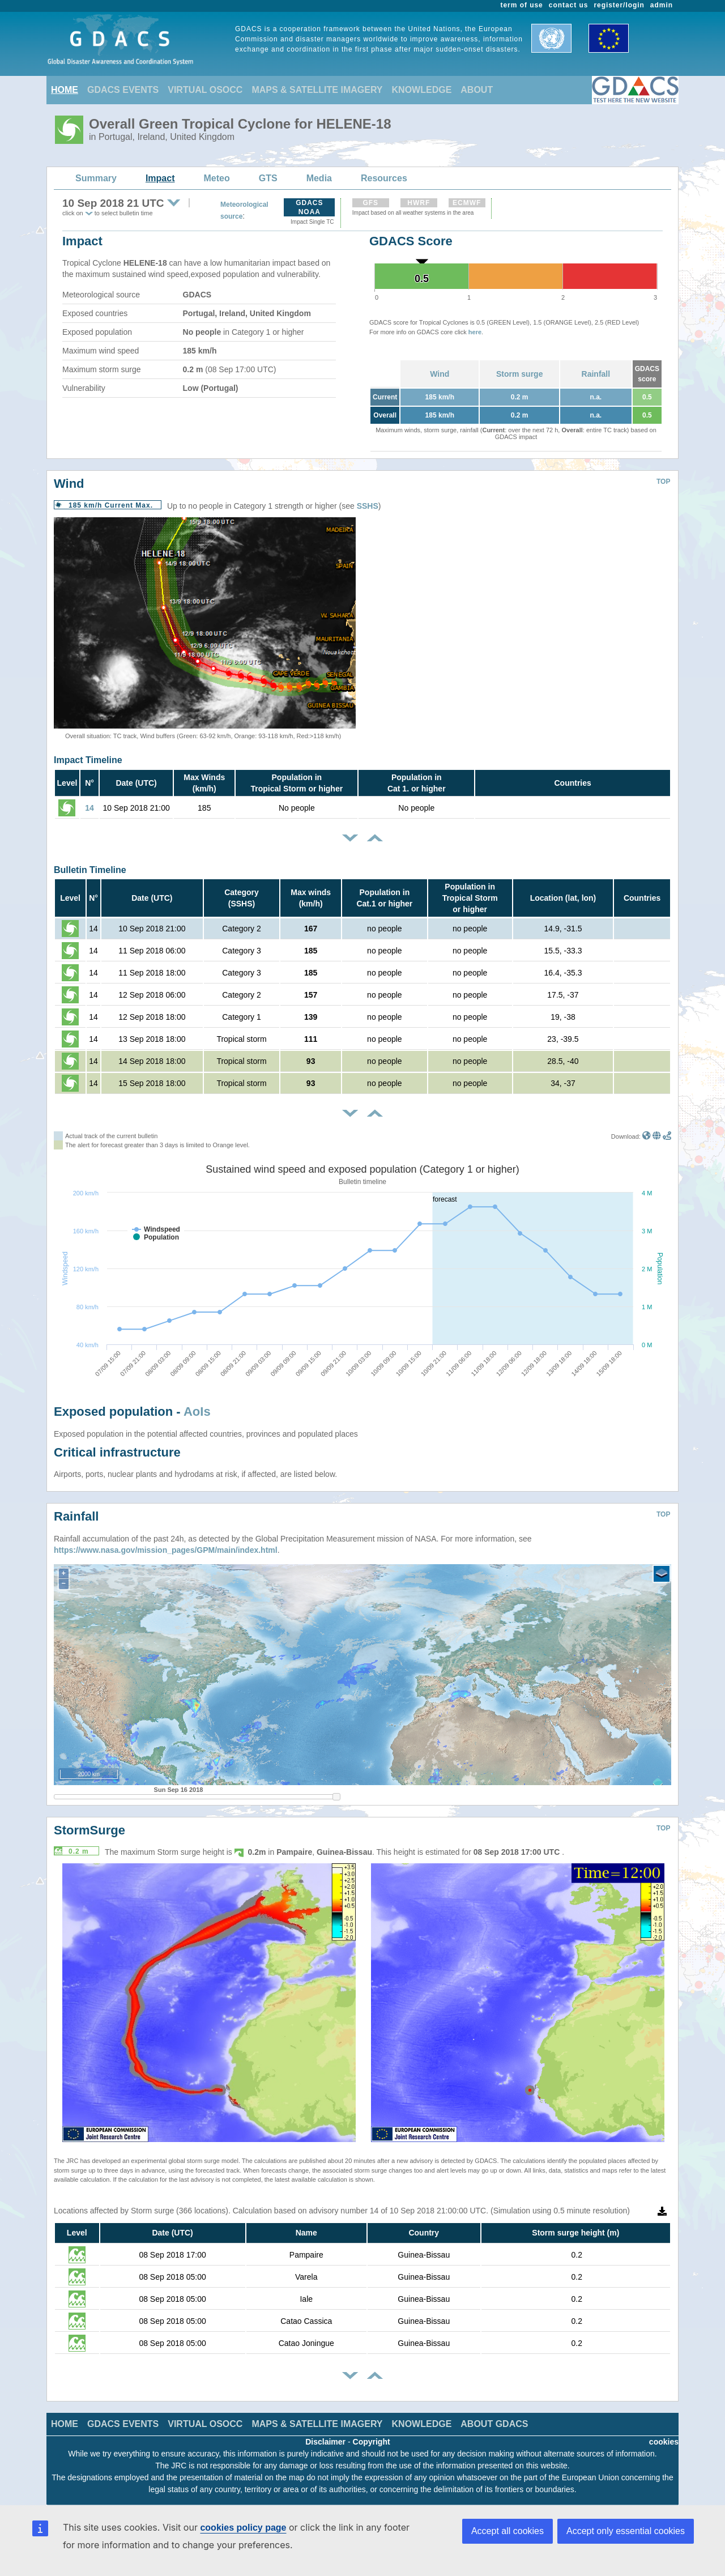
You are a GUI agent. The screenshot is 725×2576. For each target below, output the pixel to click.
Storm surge (519, 373)
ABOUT (476, 90)
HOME (64, 90)
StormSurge (89, 1830)
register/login (619, 5)
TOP (663, 482)
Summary (96, 178)
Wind (439, 373)
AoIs (197, 1411)
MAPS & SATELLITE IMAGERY (316, 90)
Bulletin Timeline (90, 870)
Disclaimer (325, 2441)
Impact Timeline (88, 760)
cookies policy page (243, 2527)
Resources (384, 178)
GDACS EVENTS (123, 90)
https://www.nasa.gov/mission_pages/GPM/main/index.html (166, 1550)
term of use (522, 5)
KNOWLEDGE (422, 90)
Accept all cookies (507, 2531)
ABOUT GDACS (494, 2424)
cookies (664, 2441)
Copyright (371, 2441)
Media (319, 178)
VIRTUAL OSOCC (205, 90)
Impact (160, 178)
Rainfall (596, 373)
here (474, 332)
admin (661, 5)
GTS (268, 178)
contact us (568, 5)
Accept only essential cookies (625, 2531)
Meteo (217, 178)
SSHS (367, 505)
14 (89, 807)
